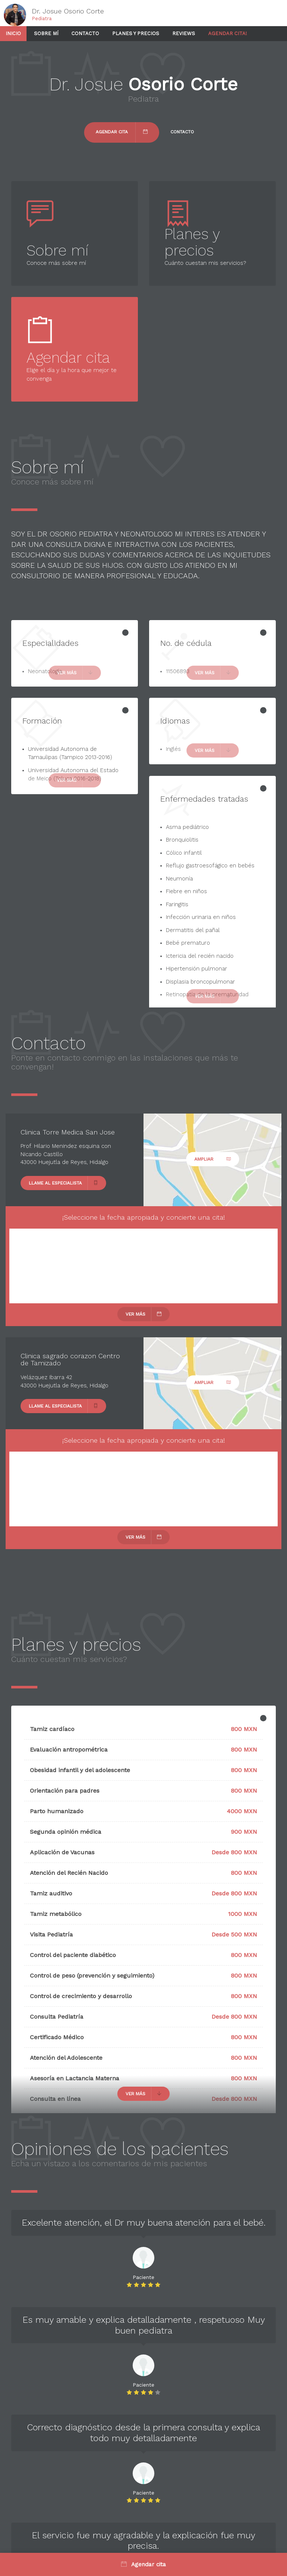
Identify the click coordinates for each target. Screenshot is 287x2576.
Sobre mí (46, 33)
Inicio (13, 33)
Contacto (85, 33)
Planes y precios (135, 33)
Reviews (183, 33)
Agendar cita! (227, 33)
